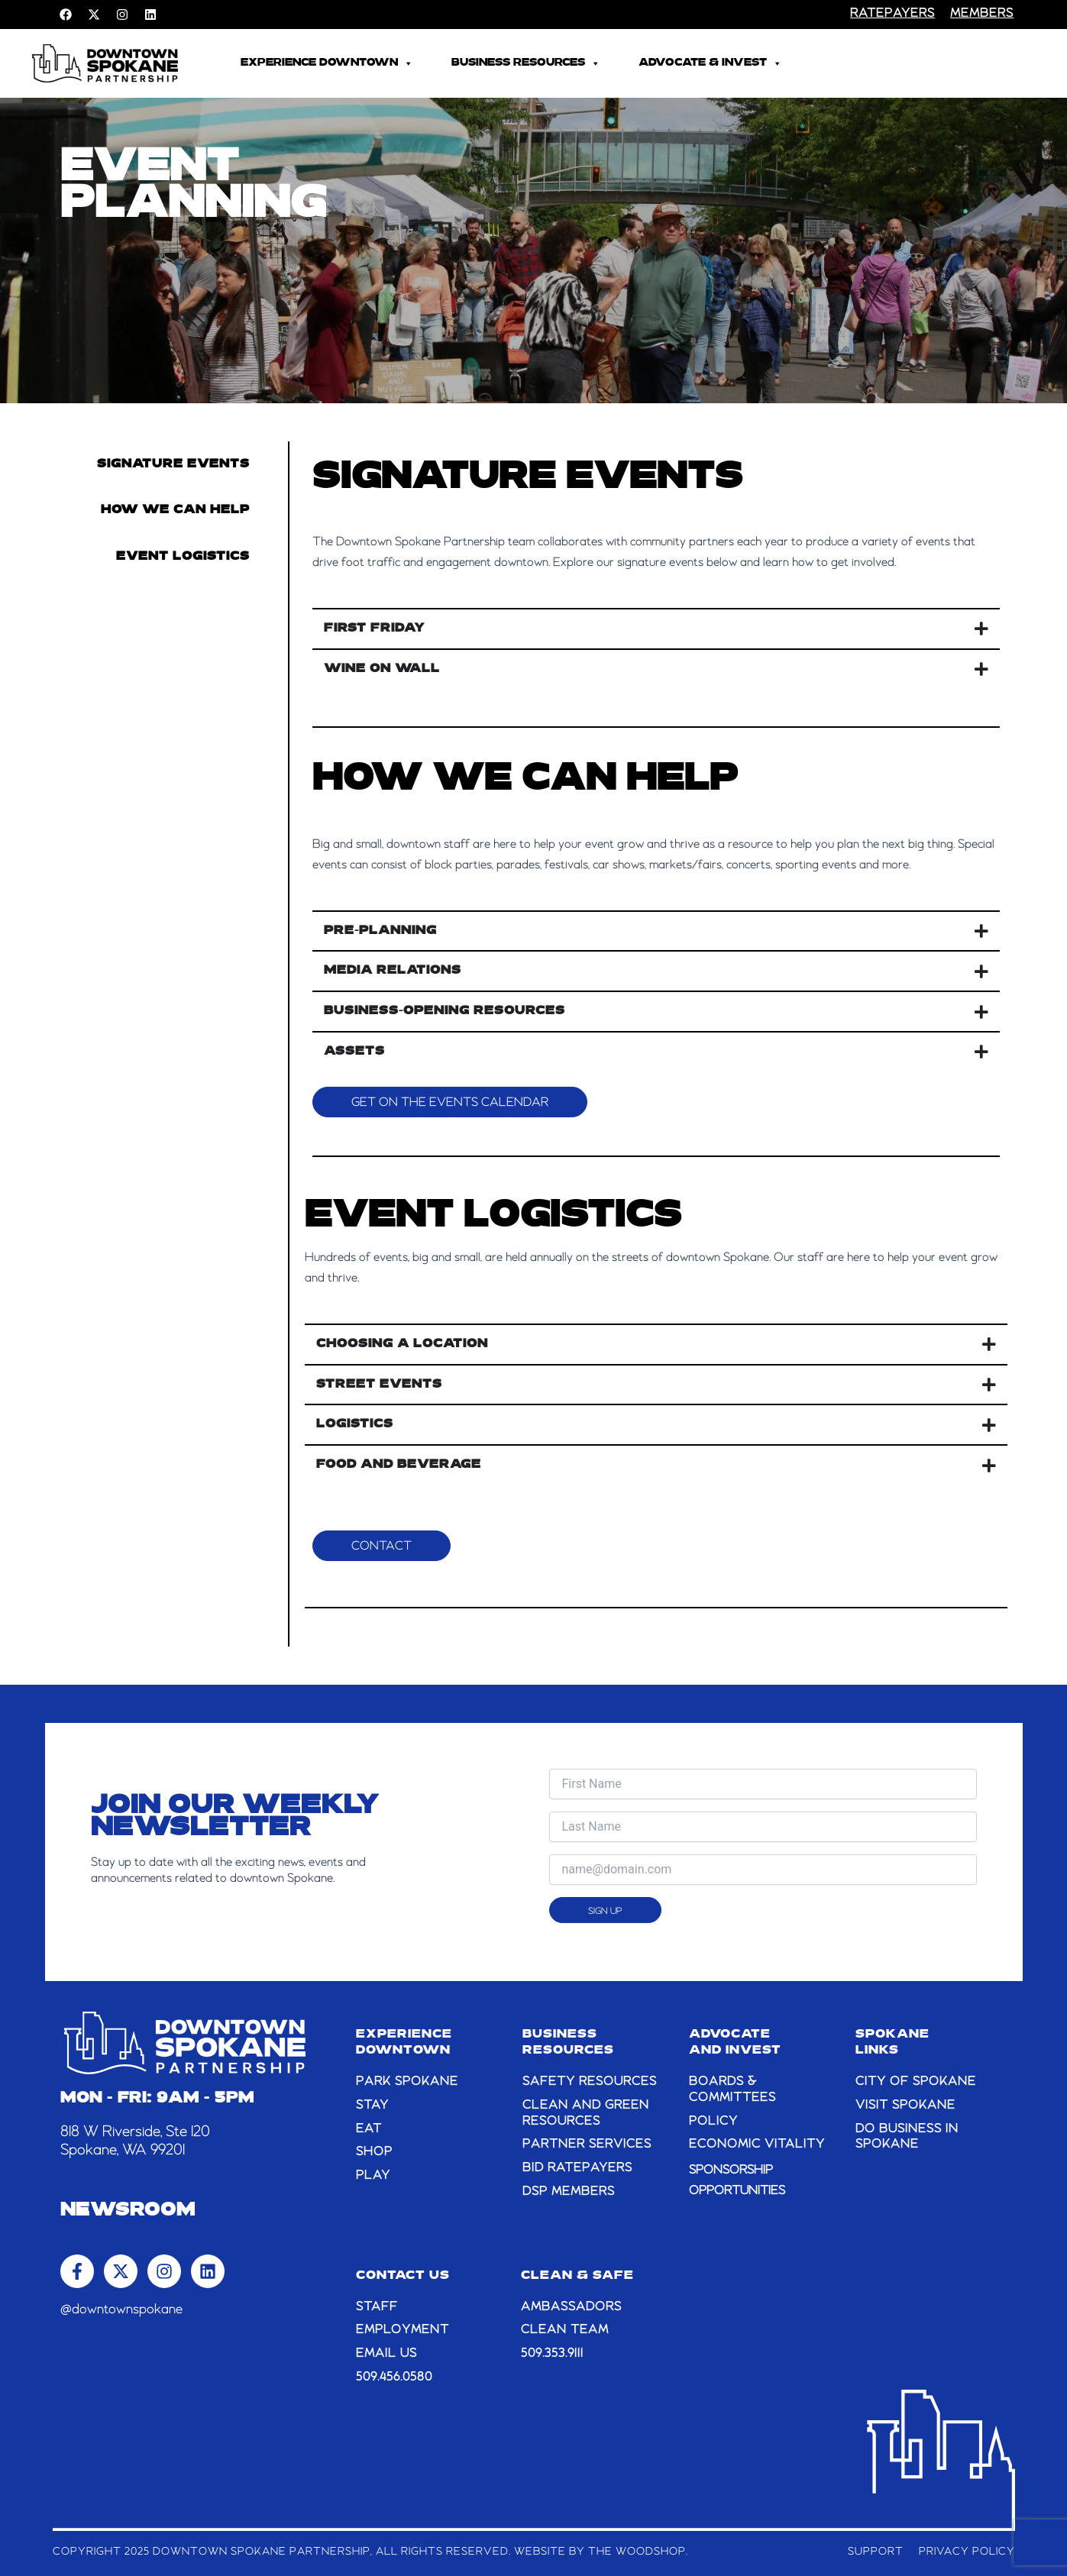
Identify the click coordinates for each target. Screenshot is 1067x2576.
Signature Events (173, 464)
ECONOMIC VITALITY (757, 2144)
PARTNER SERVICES (587, 2144)
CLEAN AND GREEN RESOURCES (585, 2113)
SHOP (374, 2152)
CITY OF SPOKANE (915, 2082)
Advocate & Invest (710, 63)
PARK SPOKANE (407, 2082)
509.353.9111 (552, 2353)
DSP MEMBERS (568, 2191)
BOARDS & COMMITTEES (732, 2090)
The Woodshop (637, 2551)
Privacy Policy (967, 2551)
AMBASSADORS (571, 2307)
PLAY (373, 2175)
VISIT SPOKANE (905, 2105)
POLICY (713, 2121)
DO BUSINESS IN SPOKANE (907, 2137)
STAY (372, 2105)
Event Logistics (183, 557)
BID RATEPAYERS (577, 2168)
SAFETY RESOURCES (589, 2082)
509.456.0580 (394, 2377)
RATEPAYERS (892, 13)
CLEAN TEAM (565, 2330)
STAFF (377, 2307)
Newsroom (128, 2211)
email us (386, 2353)
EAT (369, 2129)
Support (876, 2551)
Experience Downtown (327, 63)
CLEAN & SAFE (577, 2276)
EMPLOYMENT (402, 2330)
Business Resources (525, 63)
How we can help (175, 510)
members (982, 13)
